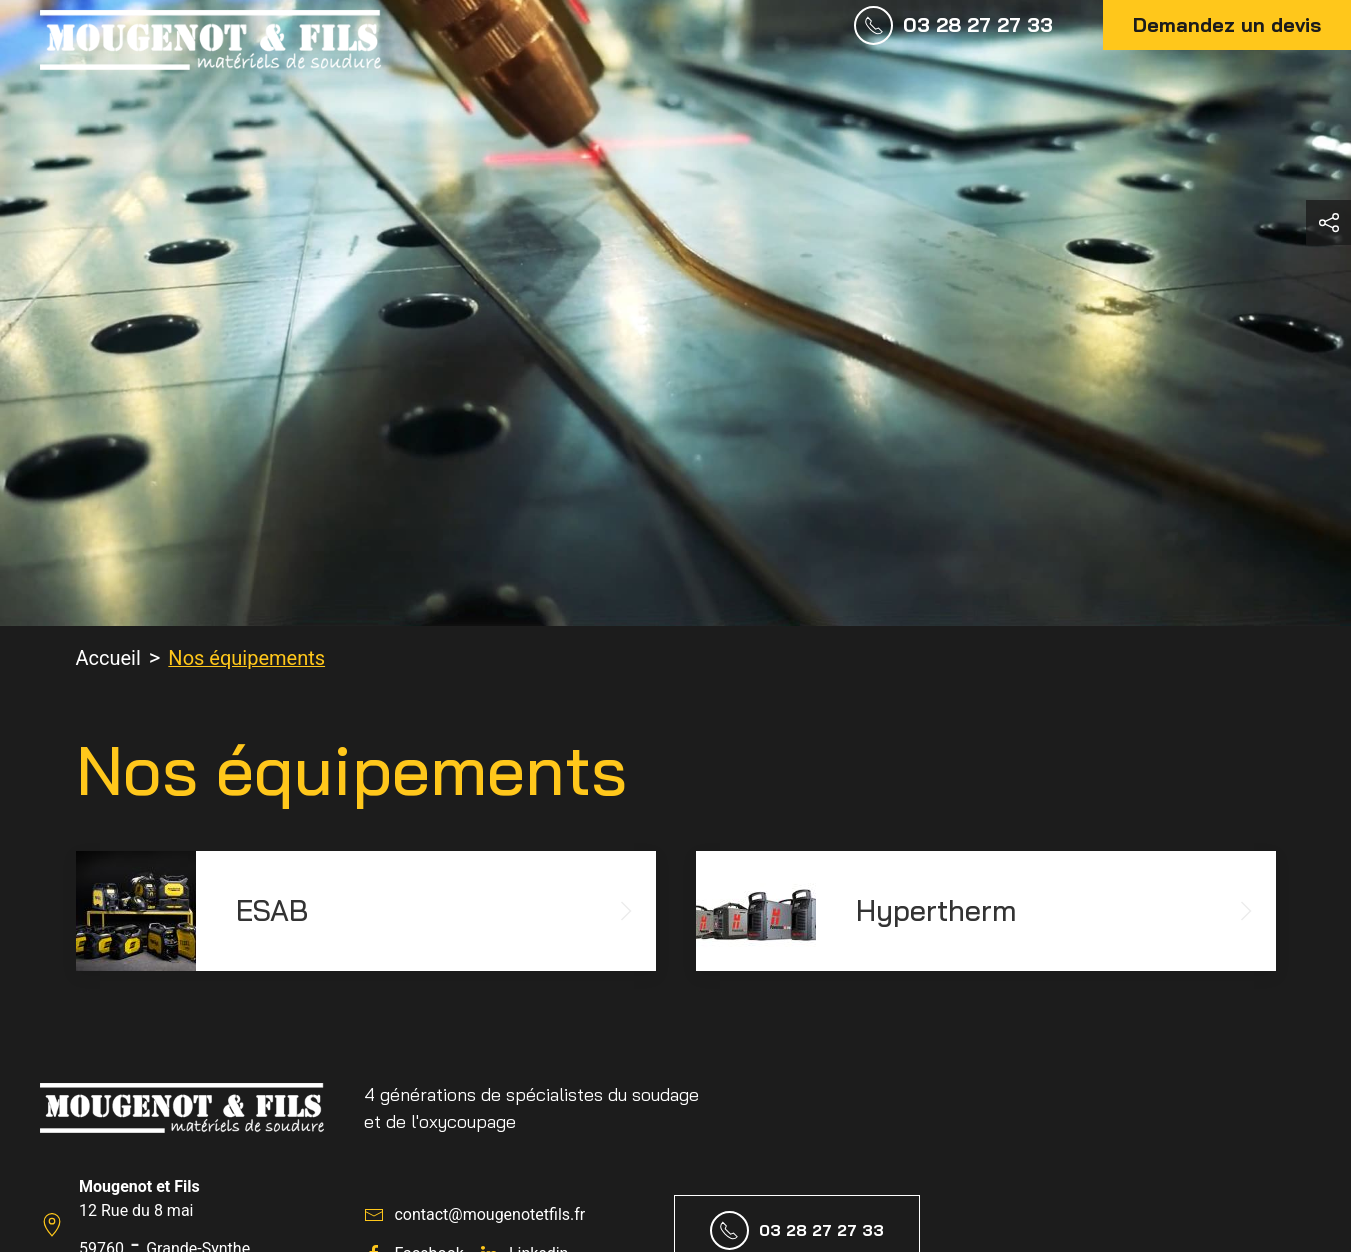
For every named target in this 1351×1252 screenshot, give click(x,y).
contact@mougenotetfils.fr (489, 1214)
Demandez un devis (1227, 24)
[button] (1328, 222)
